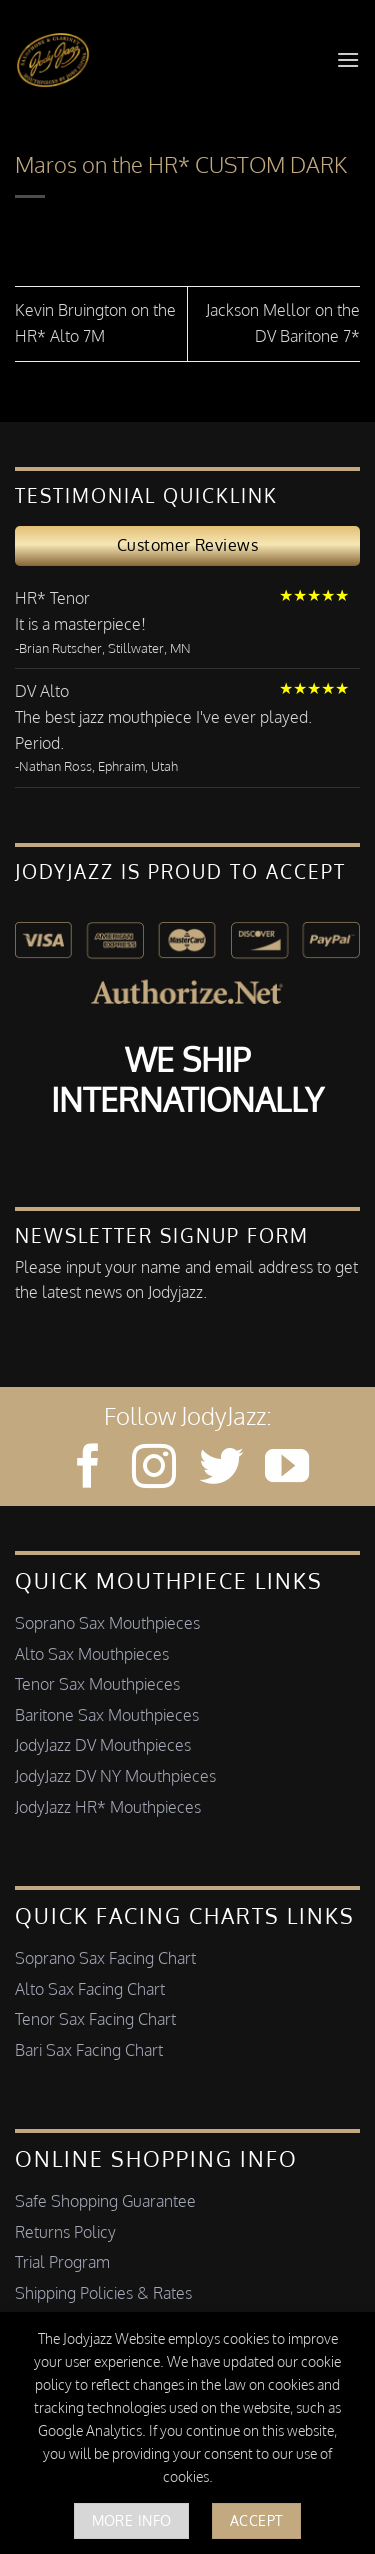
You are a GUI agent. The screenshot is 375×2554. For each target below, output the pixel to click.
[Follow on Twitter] (221, 1469)
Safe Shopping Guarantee (105, 2201)
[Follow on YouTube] (287, 1469)
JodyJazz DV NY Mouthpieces (115, 1776)
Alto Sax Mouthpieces (92, 1654)
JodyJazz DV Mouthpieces (103, 1745)
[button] (348, 59)
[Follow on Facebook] (88, 1469)
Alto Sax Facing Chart (90, 1989)
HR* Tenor (52, 598)
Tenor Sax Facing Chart (95, 2019)
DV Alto (42, 691)
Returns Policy (65, 2232)
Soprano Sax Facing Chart (105, 1958)
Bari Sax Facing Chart (89, 2050)
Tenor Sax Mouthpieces (97, 1684)
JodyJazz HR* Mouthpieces (108, 1807)
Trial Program (62, 2262)
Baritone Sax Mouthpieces (107, 1715)
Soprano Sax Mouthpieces (107, 1623)
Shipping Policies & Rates (103, 2293)
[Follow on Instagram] (154, 1469)
